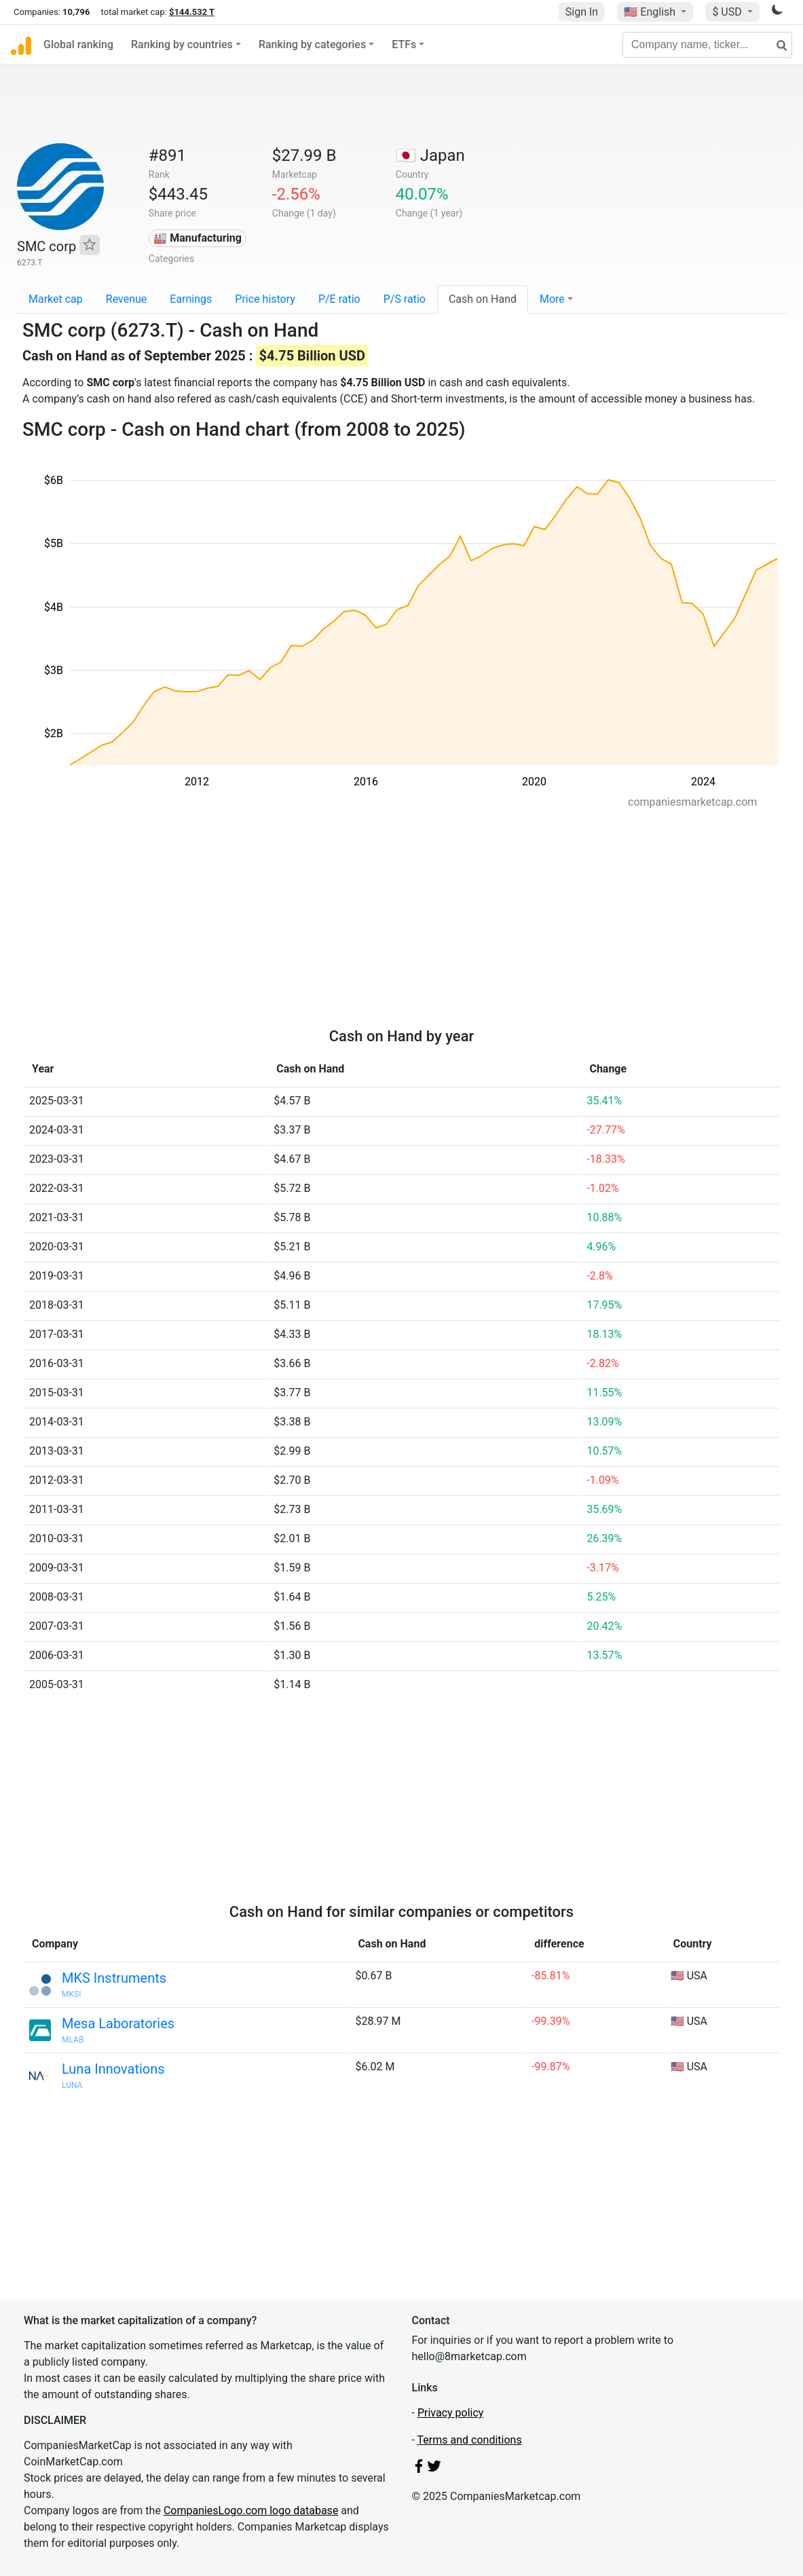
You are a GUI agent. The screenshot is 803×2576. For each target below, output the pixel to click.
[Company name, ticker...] (707, 45)
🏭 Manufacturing (197, 237)
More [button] (552, 299)
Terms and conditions (469, 2439)
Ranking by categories (312, 44)
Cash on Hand (483, 299)
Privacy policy (450, 2412)
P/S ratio (405, 299)
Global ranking (78, 44)
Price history (265, 299)
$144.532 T (191, 12)
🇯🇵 (430, 155)
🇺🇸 (651, 11)
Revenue (126, 299)
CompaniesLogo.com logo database (251, 2510)
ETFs (404, 44)
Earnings (191, 299)
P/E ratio (339, 299)
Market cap (56, 299)
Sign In (581, 11)
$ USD (728, 11)
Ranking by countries (182, 44)
